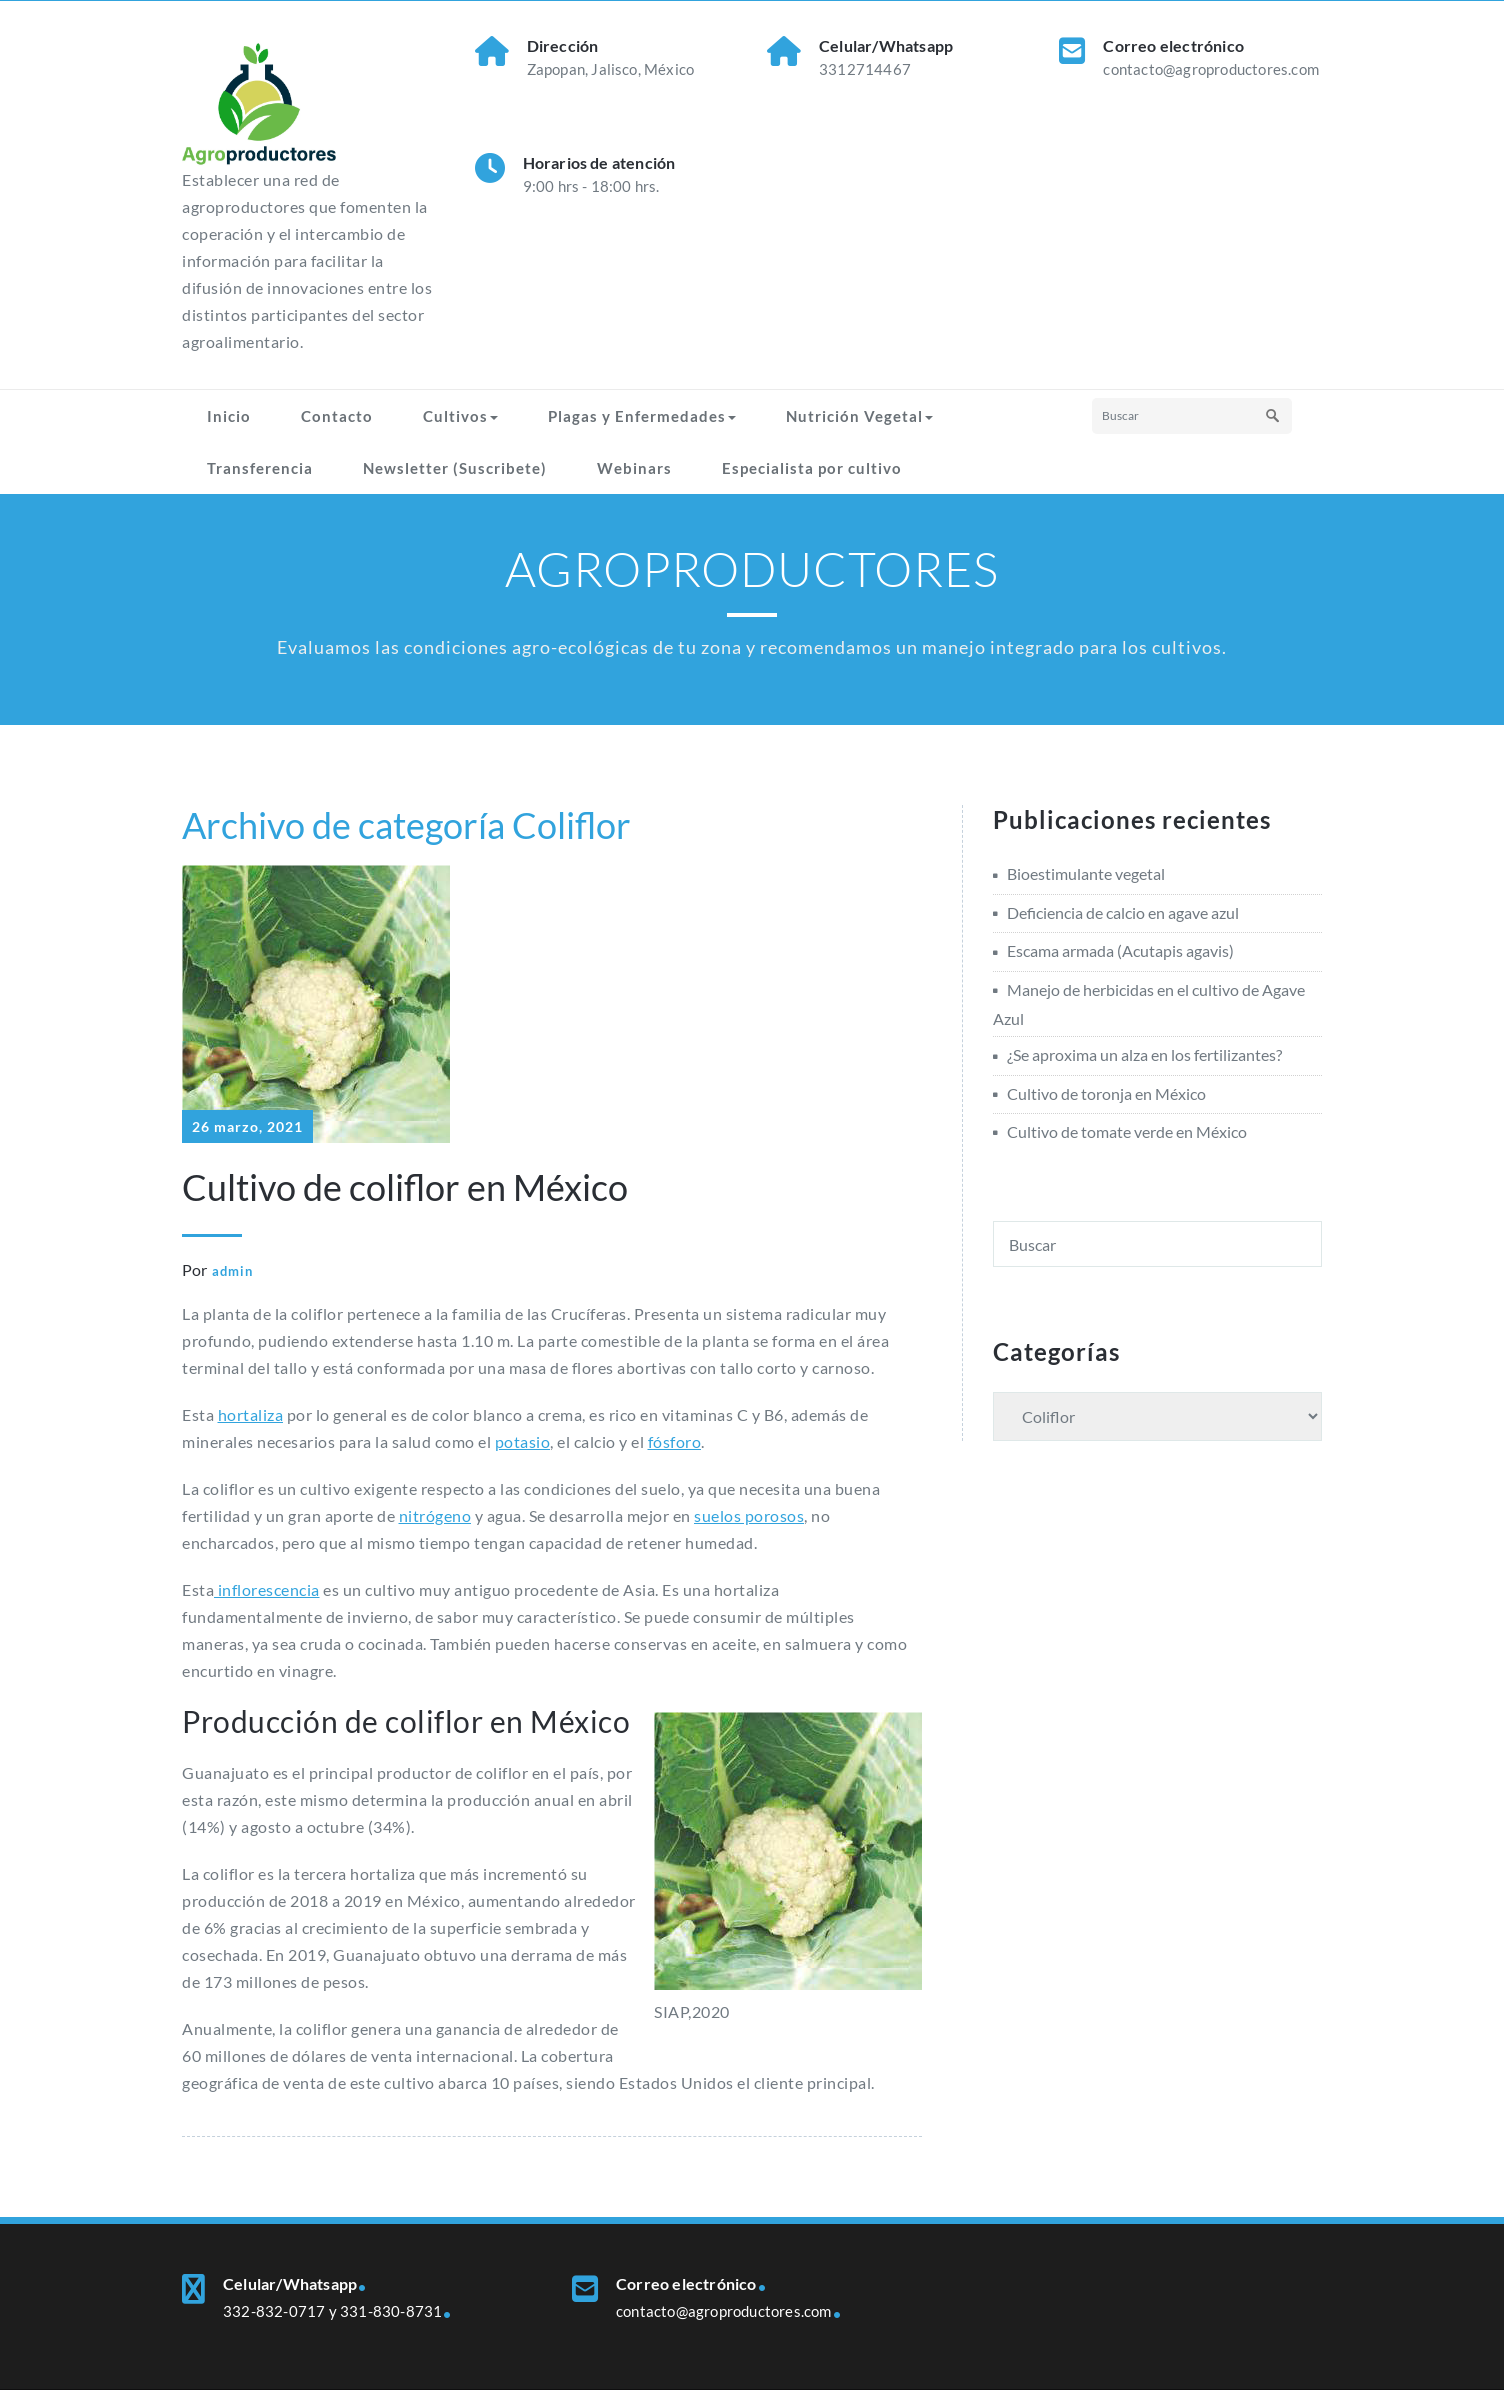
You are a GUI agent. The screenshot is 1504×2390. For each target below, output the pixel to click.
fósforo (675, 1441)
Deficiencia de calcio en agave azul (1123, 912)
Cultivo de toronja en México (1106, 1093)
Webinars (634, 468)
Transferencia (260, 468)
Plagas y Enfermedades (642, 416)
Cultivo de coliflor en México (405, 1187)
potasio (523, 1441)
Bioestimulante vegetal (1086, 873)
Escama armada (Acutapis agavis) (1120, 950)
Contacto (337, 416)
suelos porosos (749, 1515)
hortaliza (251, 1414)
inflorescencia (267, 1589)
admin (232, 1271)
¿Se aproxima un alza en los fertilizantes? (1144, 1054)
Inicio (229, 416)
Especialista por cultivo (812, 468)
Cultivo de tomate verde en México (1127, 1131)
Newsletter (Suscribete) (455, 468)
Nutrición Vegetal (859, 416)
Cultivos (460, 416)
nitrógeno (435, 1515)
